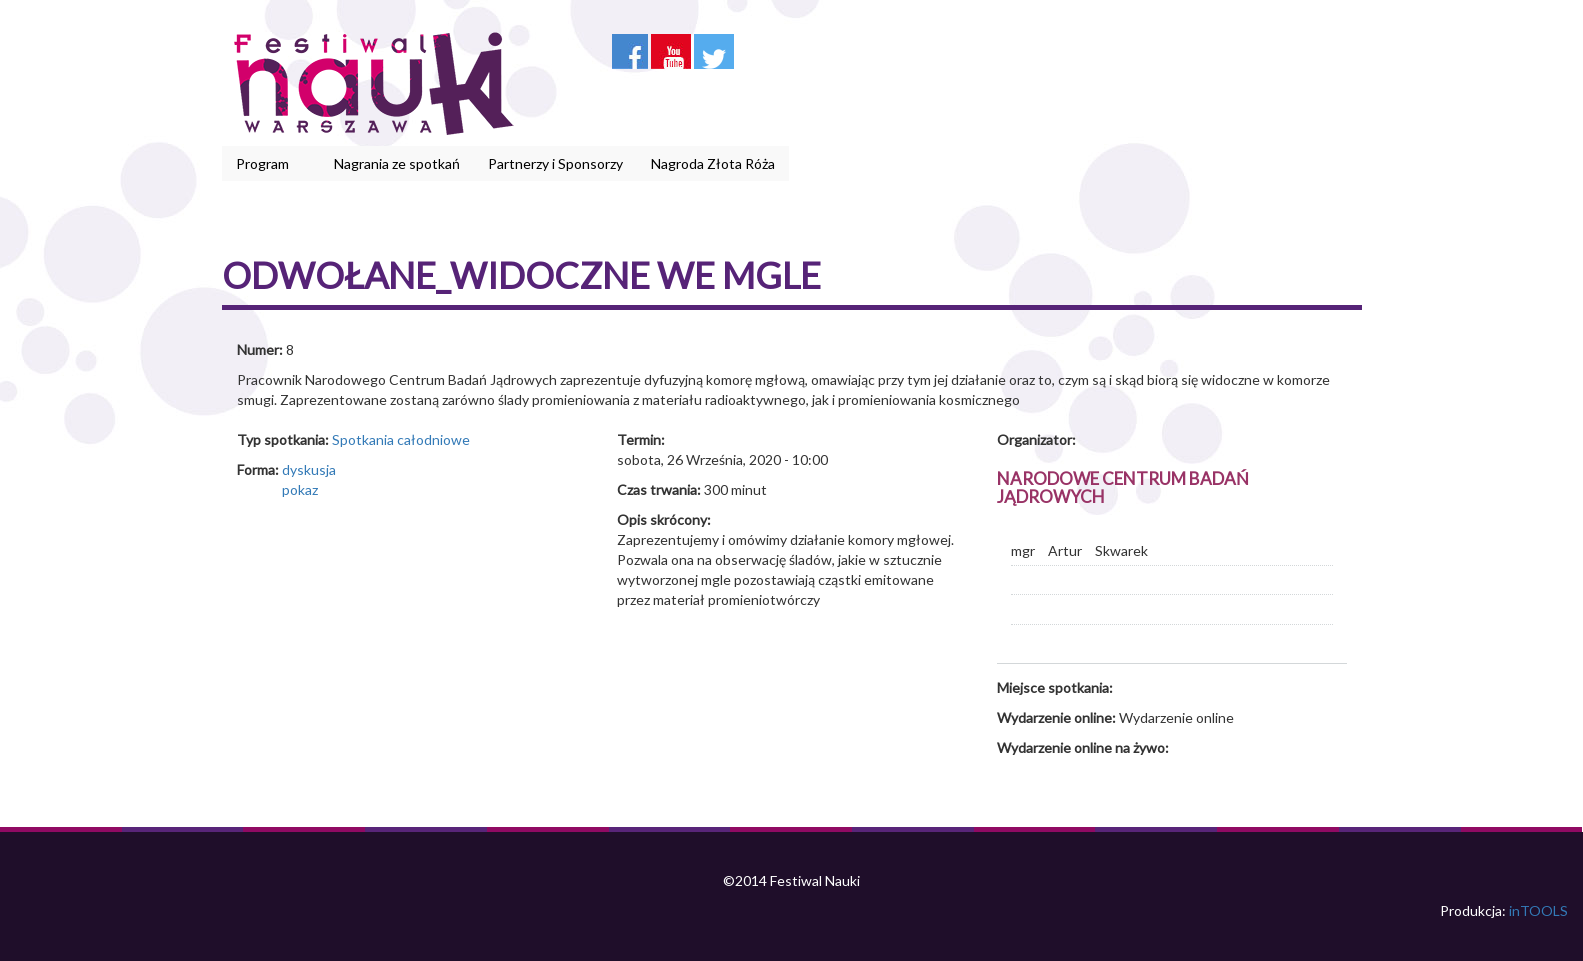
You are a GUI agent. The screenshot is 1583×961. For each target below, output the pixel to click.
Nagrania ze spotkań (397, 163)
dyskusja (309, 469)
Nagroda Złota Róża (713, 163)
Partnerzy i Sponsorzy (555, 163)
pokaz (300, 489)
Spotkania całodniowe (401, 439)
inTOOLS (1538, 910)
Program (266, 164)
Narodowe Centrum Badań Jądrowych (1123, 488)
